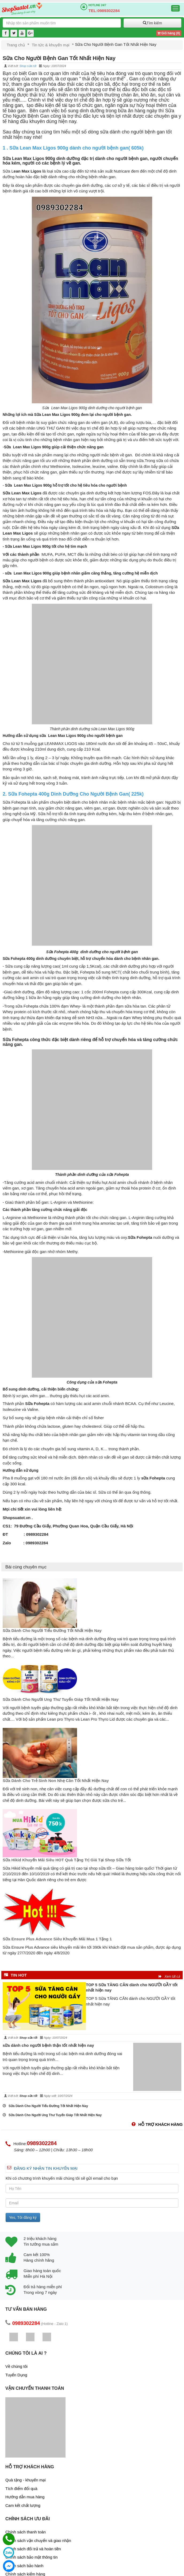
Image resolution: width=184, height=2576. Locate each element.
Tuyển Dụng (16, 2375)
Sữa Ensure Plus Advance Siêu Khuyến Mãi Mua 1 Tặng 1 (57, 1939)
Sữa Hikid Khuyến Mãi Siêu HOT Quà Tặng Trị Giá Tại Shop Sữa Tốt (67, 1860)
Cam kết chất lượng (22, 2505)
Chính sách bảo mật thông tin (31, 2557)
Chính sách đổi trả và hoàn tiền (33, 2549)
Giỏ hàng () (169, 33)
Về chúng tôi (16, 2366)
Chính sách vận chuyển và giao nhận (38, 2540)
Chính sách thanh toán (25, 2532)
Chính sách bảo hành (24, 2565)
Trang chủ (16, 45)
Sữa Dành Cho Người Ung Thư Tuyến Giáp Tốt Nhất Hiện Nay (60, 1699)
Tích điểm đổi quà (21, 2488)
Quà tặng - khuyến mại (25, 2480)
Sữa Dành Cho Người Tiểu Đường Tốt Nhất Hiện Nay (52, 1630)
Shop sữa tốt (27, 66)
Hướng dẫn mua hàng (24, 2497)
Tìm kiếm (152, 23)
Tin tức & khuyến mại (50, 45)
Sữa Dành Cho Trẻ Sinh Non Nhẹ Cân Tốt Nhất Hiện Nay (56, 1780)
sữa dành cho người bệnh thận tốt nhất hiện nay (48, 2045)
